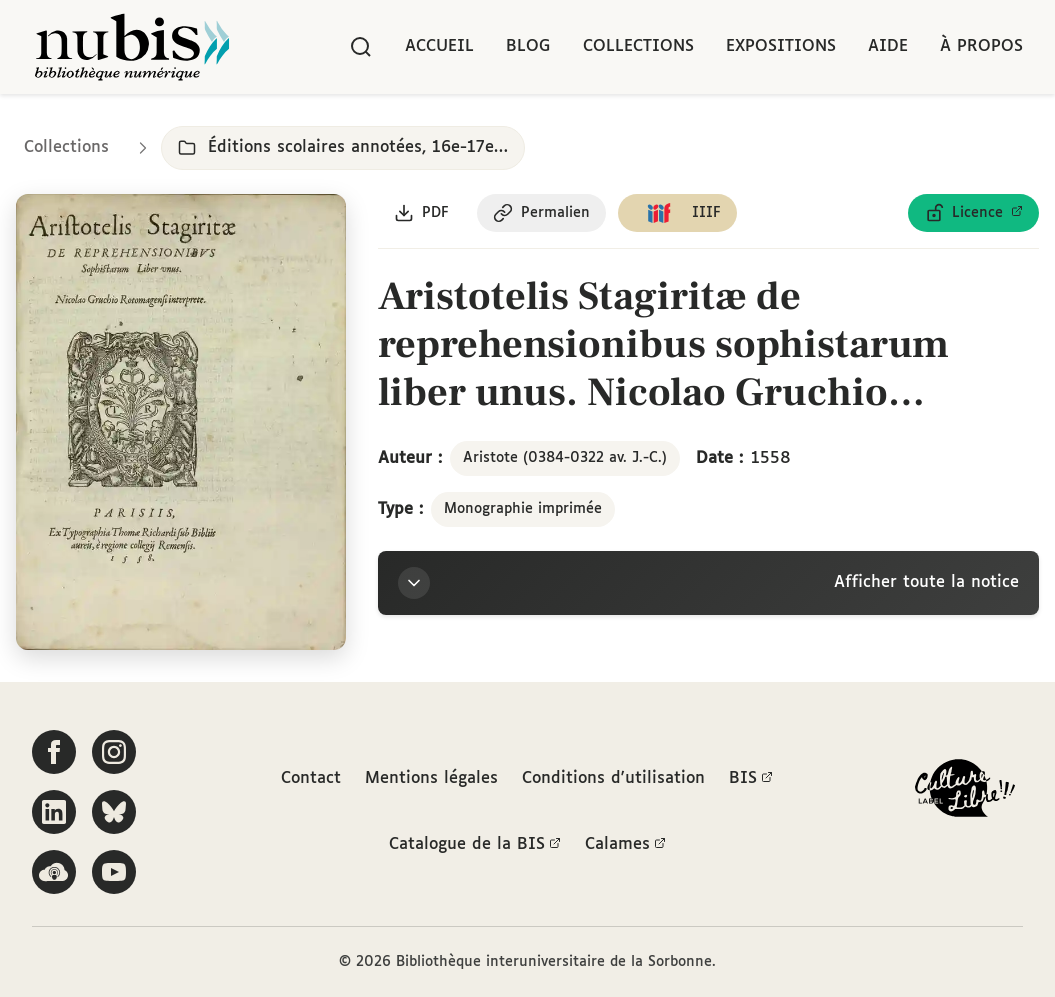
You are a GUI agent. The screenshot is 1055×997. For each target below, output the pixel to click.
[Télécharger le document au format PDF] (421, 213)
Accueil (439, 46)
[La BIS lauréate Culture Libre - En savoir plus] (965, 792)
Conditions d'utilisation (613, 778)
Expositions (781, 46)
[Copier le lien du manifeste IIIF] (677, 213)
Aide (888, 46)
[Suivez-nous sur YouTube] (114, 872)
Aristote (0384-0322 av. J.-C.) (565, 458)
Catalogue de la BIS (475, 845)
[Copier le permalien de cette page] (541, 213)
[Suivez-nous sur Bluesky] (114, 812)
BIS (751, 779)
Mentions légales (431, 778)
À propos (981, 46)
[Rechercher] (361, 47)
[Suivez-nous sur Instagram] (114, 752)
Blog (528, 46)
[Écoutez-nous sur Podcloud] (54, 872)
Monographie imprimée (523, 510)
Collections (638, 46)
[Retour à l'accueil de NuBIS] (132, 47)
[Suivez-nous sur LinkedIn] (54, 812)
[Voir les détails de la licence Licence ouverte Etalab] (973, 213)
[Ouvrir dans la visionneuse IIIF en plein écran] (181, 422)
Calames (625, 845)
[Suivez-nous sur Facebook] (54, 752)
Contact (311, 778)
